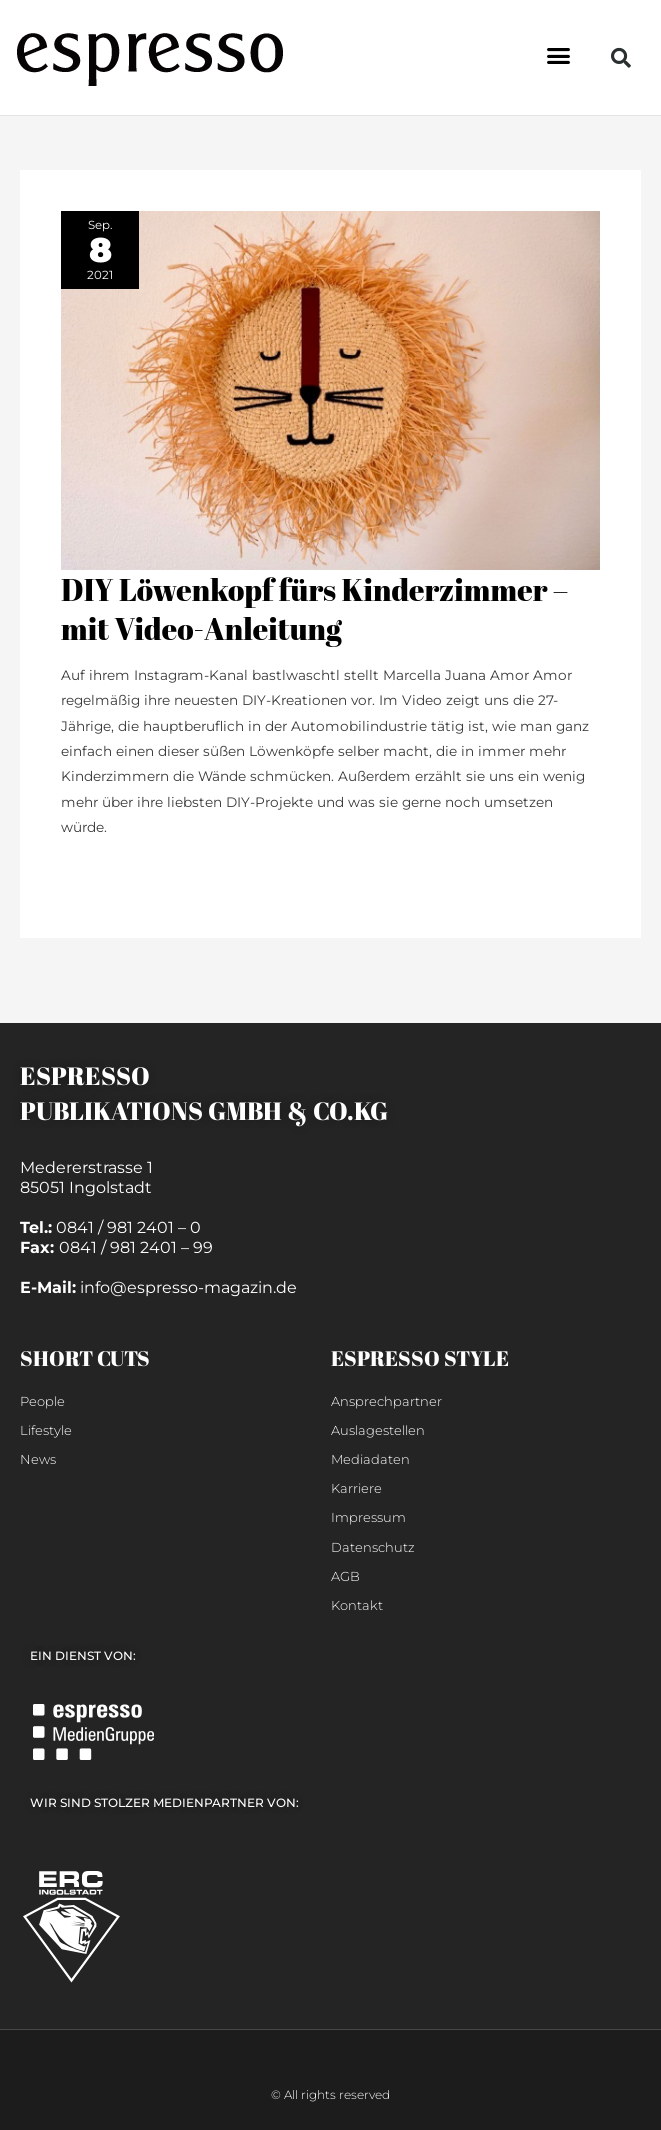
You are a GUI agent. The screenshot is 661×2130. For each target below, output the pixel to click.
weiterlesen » (106, 871)
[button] (558, 55)
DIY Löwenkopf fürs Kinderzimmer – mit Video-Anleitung (314, 609)
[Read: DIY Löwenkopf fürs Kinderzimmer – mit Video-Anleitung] (330, 389)
